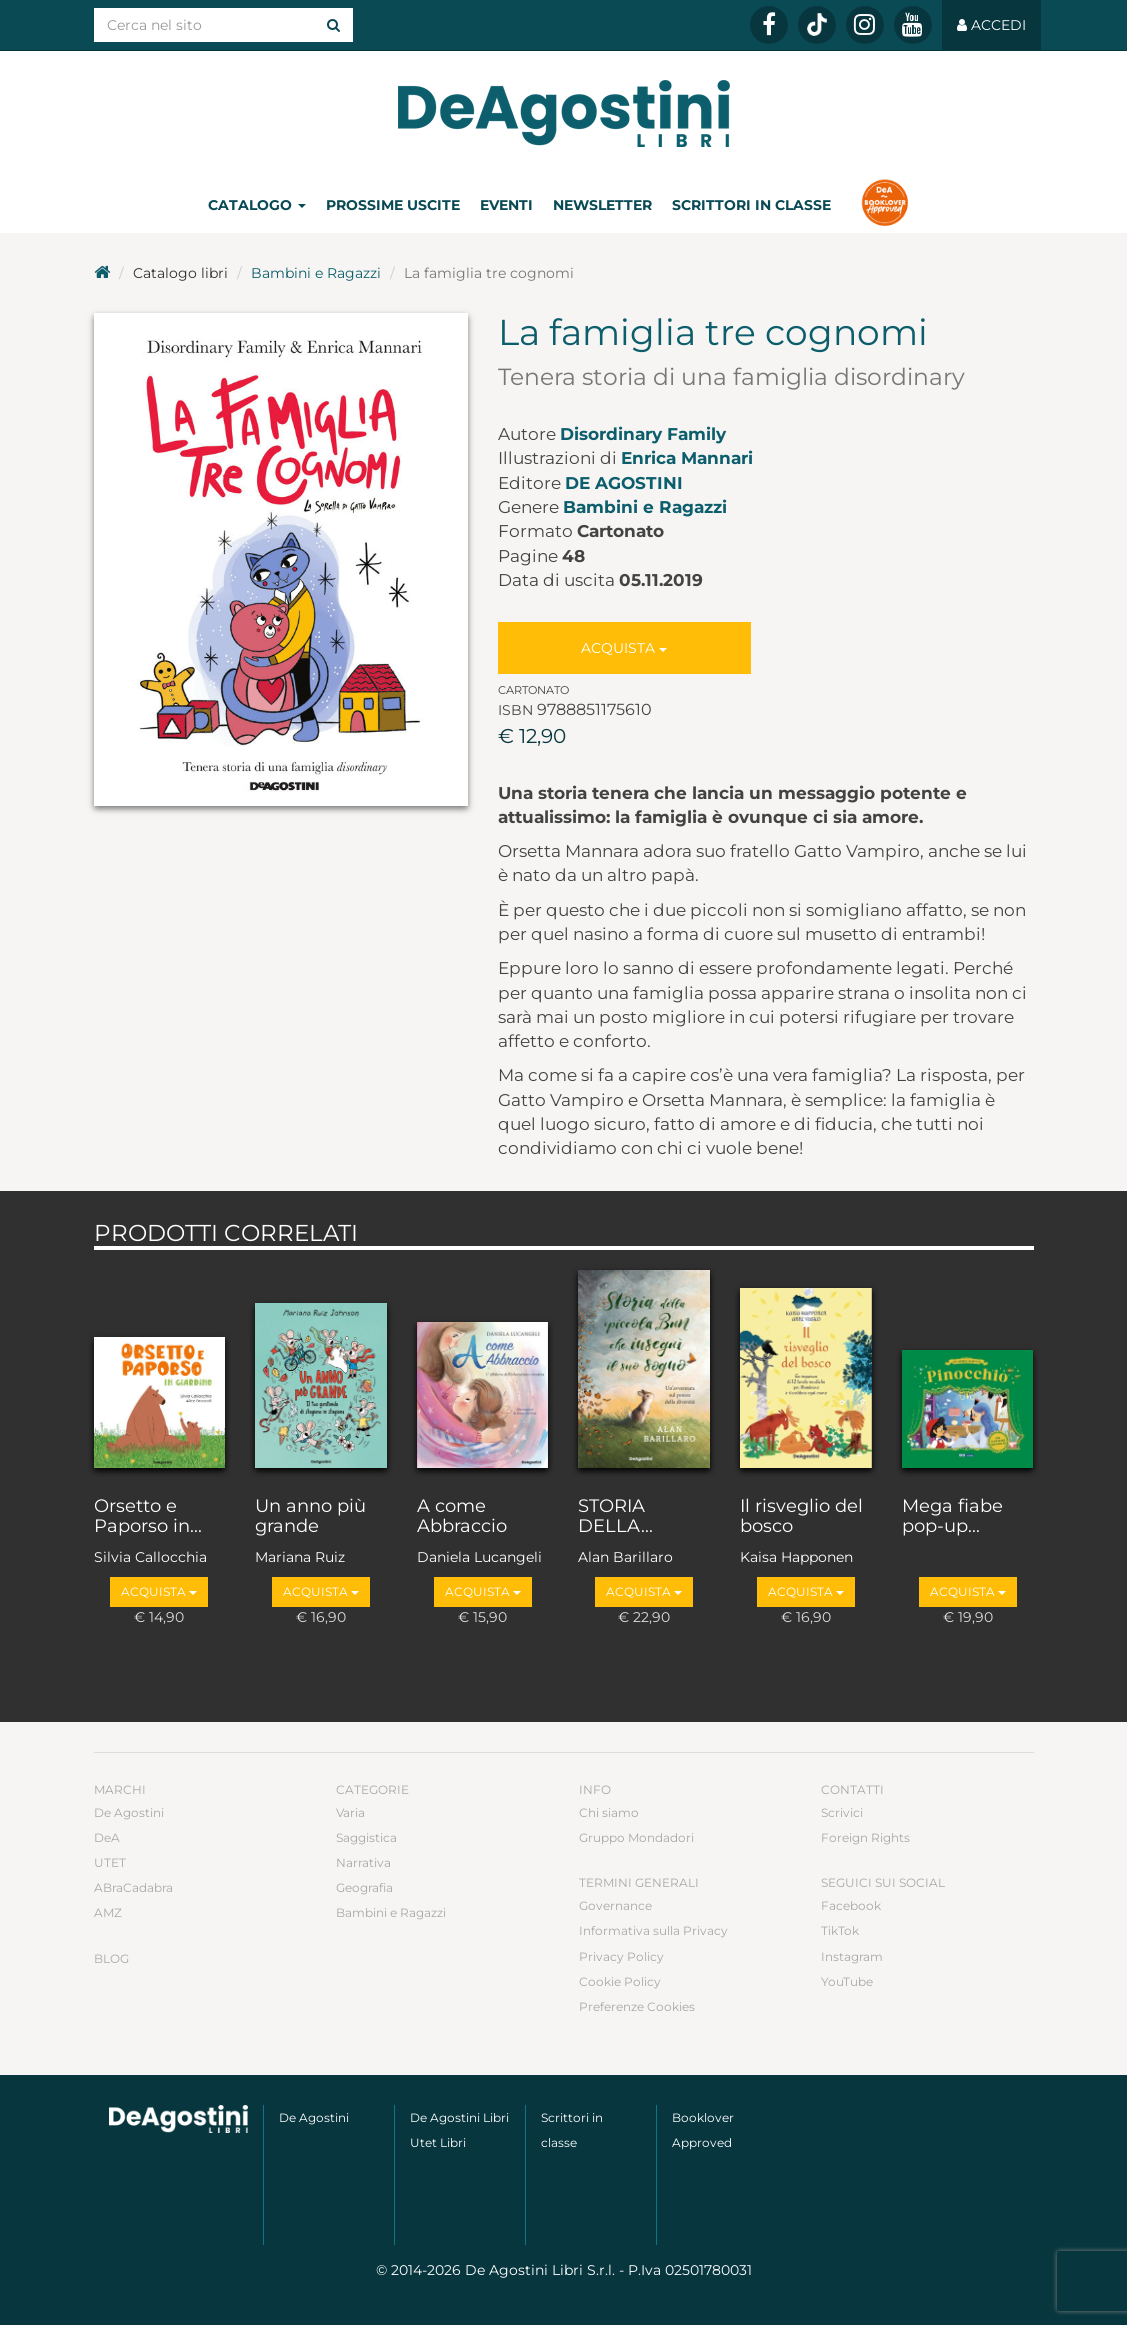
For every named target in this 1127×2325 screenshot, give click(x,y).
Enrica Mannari (687, 458)
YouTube (847, 1981)
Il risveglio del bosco (801, 1517)
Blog (111, 1958)
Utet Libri (438, 2142)
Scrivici (842, 1812)
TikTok (840, 1930)
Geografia (364, 1887)
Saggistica (366, 1837)
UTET (110, 1862)
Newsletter (602, 205)
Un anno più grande (310, 1517)
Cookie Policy (620, 1981)
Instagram (852, 1956)
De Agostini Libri (459, 2117)
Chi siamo (609, 1812)
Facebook (851, 1905)
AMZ (108, 1912)
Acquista (624, 648)
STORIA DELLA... (615, 1517)
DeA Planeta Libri (564, 113)
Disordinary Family (643, 434)
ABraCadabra (133, 1887)
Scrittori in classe (751, 205)
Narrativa (363, 1862)
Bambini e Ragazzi (316, 273)
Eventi (506, 205)
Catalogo (257, 205)
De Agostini (624, 483)
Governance (615, 1905)
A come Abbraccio (462, 1517)
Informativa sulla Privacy (653, 1930)
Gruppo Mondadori (636, 1837)
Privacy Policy (621, 1956)
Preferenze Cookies (637, 2006)
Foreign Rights (865, 1837)
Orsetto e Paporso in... (148, 1517)
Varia (350, 1812)
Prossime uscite (393, 205)
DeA (107, 1837)
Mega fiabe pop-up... (952, 1517)
